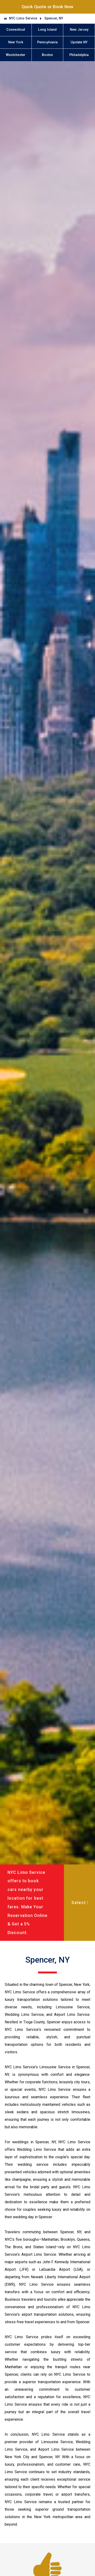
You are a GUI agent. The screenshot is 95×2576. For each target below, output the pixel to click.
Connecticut (15, 30)
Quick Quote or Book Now (47, 6)
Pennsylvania (47, 42)
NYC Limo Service (23, 18)
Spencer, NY (53, 18)
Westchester (15, 55)
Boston (47, 55)
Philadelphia (79, 55)
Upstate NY (79, 42)
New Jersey (79, 30)
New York (15, 42)
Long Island (47, 30)
